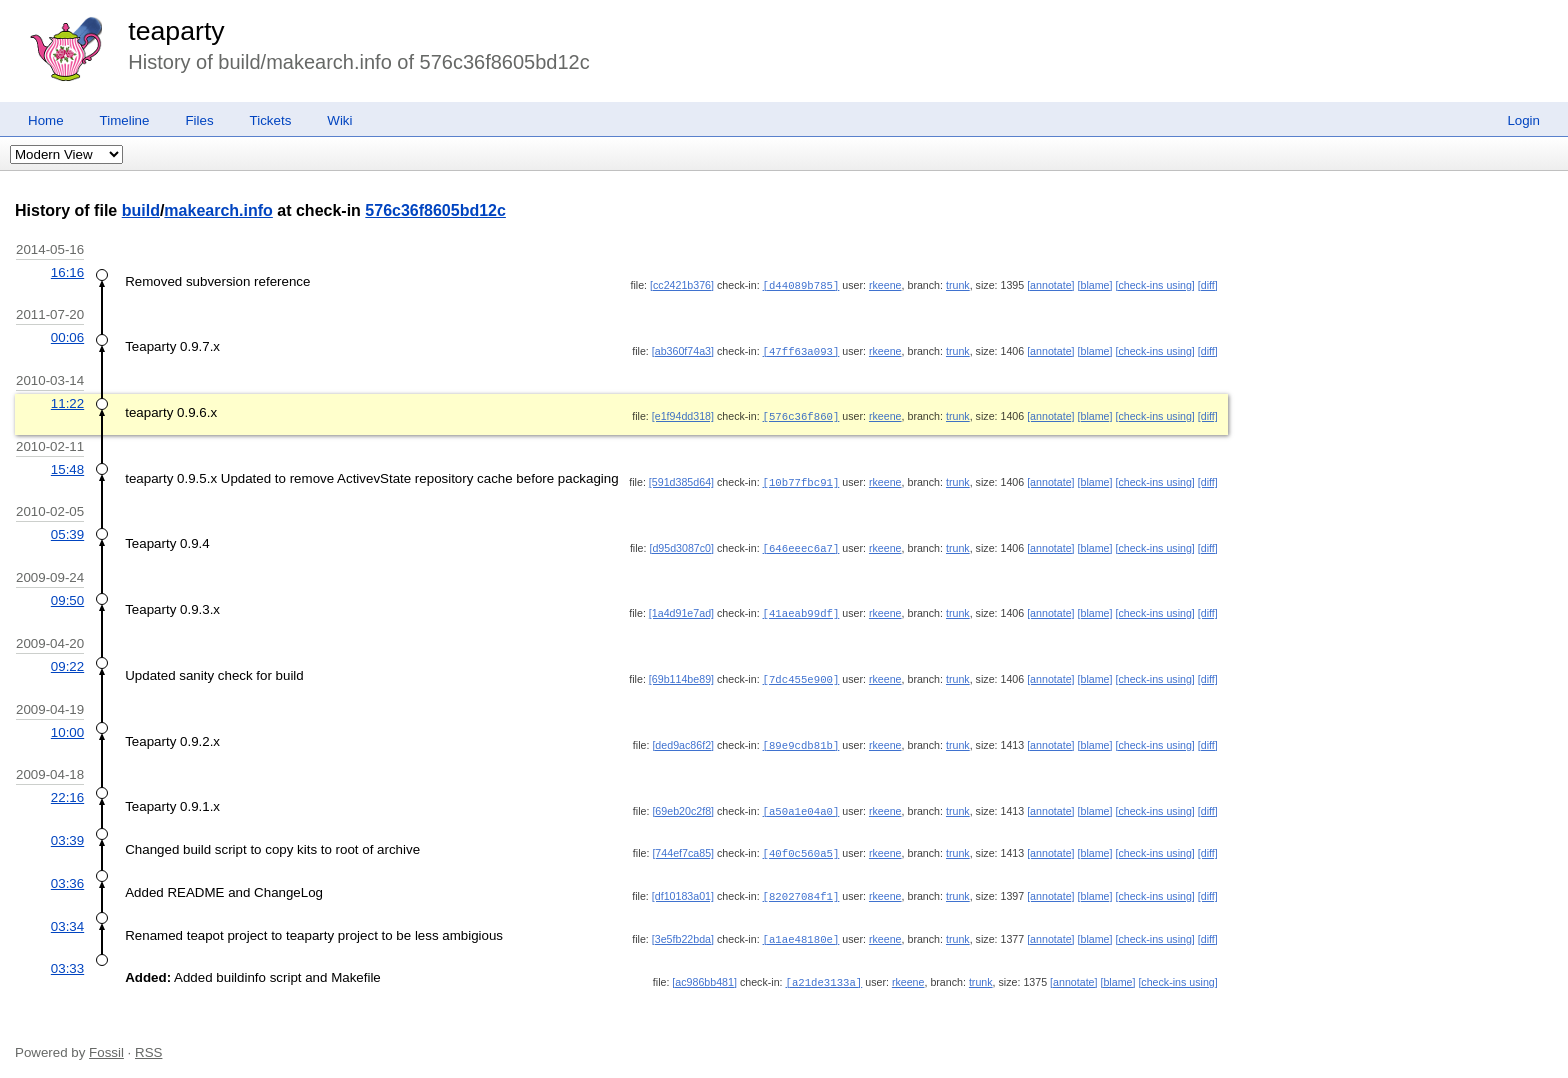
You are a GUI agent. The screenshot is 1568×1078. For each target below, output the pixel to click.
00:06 (67, 336)
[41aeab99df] (801, 608)
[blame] (1095, 285)
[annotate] (1050, 285)
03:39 (67, 831)
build (141, 210)
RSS (148, 1039)
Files (199, 120)
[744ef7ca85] (683, 844)
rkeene (885, 285)
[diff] (1208, 285)
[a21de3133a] (824, 970)
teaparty (176, 31)
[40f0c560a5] (801, 844)
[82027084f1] (801, 886)
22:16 (67, 789)
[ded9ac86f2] (683, 738)
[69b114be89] (681, 673)
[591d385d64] (681, 479)
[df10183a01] (683, 886)
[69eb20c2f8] (683, 803)
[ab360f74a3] (683, 350)
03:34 (67, 915)
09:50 (67, 595)
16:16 (67, 272)
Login (1523, 120)
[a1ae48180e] (801, 928)
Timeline (125, 120)
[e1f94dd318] (683, 414)
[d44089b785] (801, 285)
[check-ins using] (1154, 285)
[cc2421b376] (682, 285)
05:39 (67, 530)
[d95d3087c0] (681, 544)
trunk (958, 285)
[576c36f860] (801, 414)
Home (46, 120)
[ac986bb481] (704, 970)
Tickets (271, 120)
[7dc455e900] (801, 673)
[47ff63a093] (801, 350)
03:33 (67, 956)
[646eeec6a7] (801, 544)
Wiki (339, 120)
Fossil (106, 1039)
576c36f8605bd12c (435, 210)
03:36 (67, 873)
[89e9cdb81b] (801, 738)
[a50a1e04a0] (801, 803)
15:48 (67, 466)
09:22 (67, 660)
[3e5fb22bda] (683, 928)
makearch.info (218, 210)
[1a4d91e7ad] (681, 608)
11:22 (67, 401)
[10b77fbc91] (801, 479)
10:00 (67, 725)
